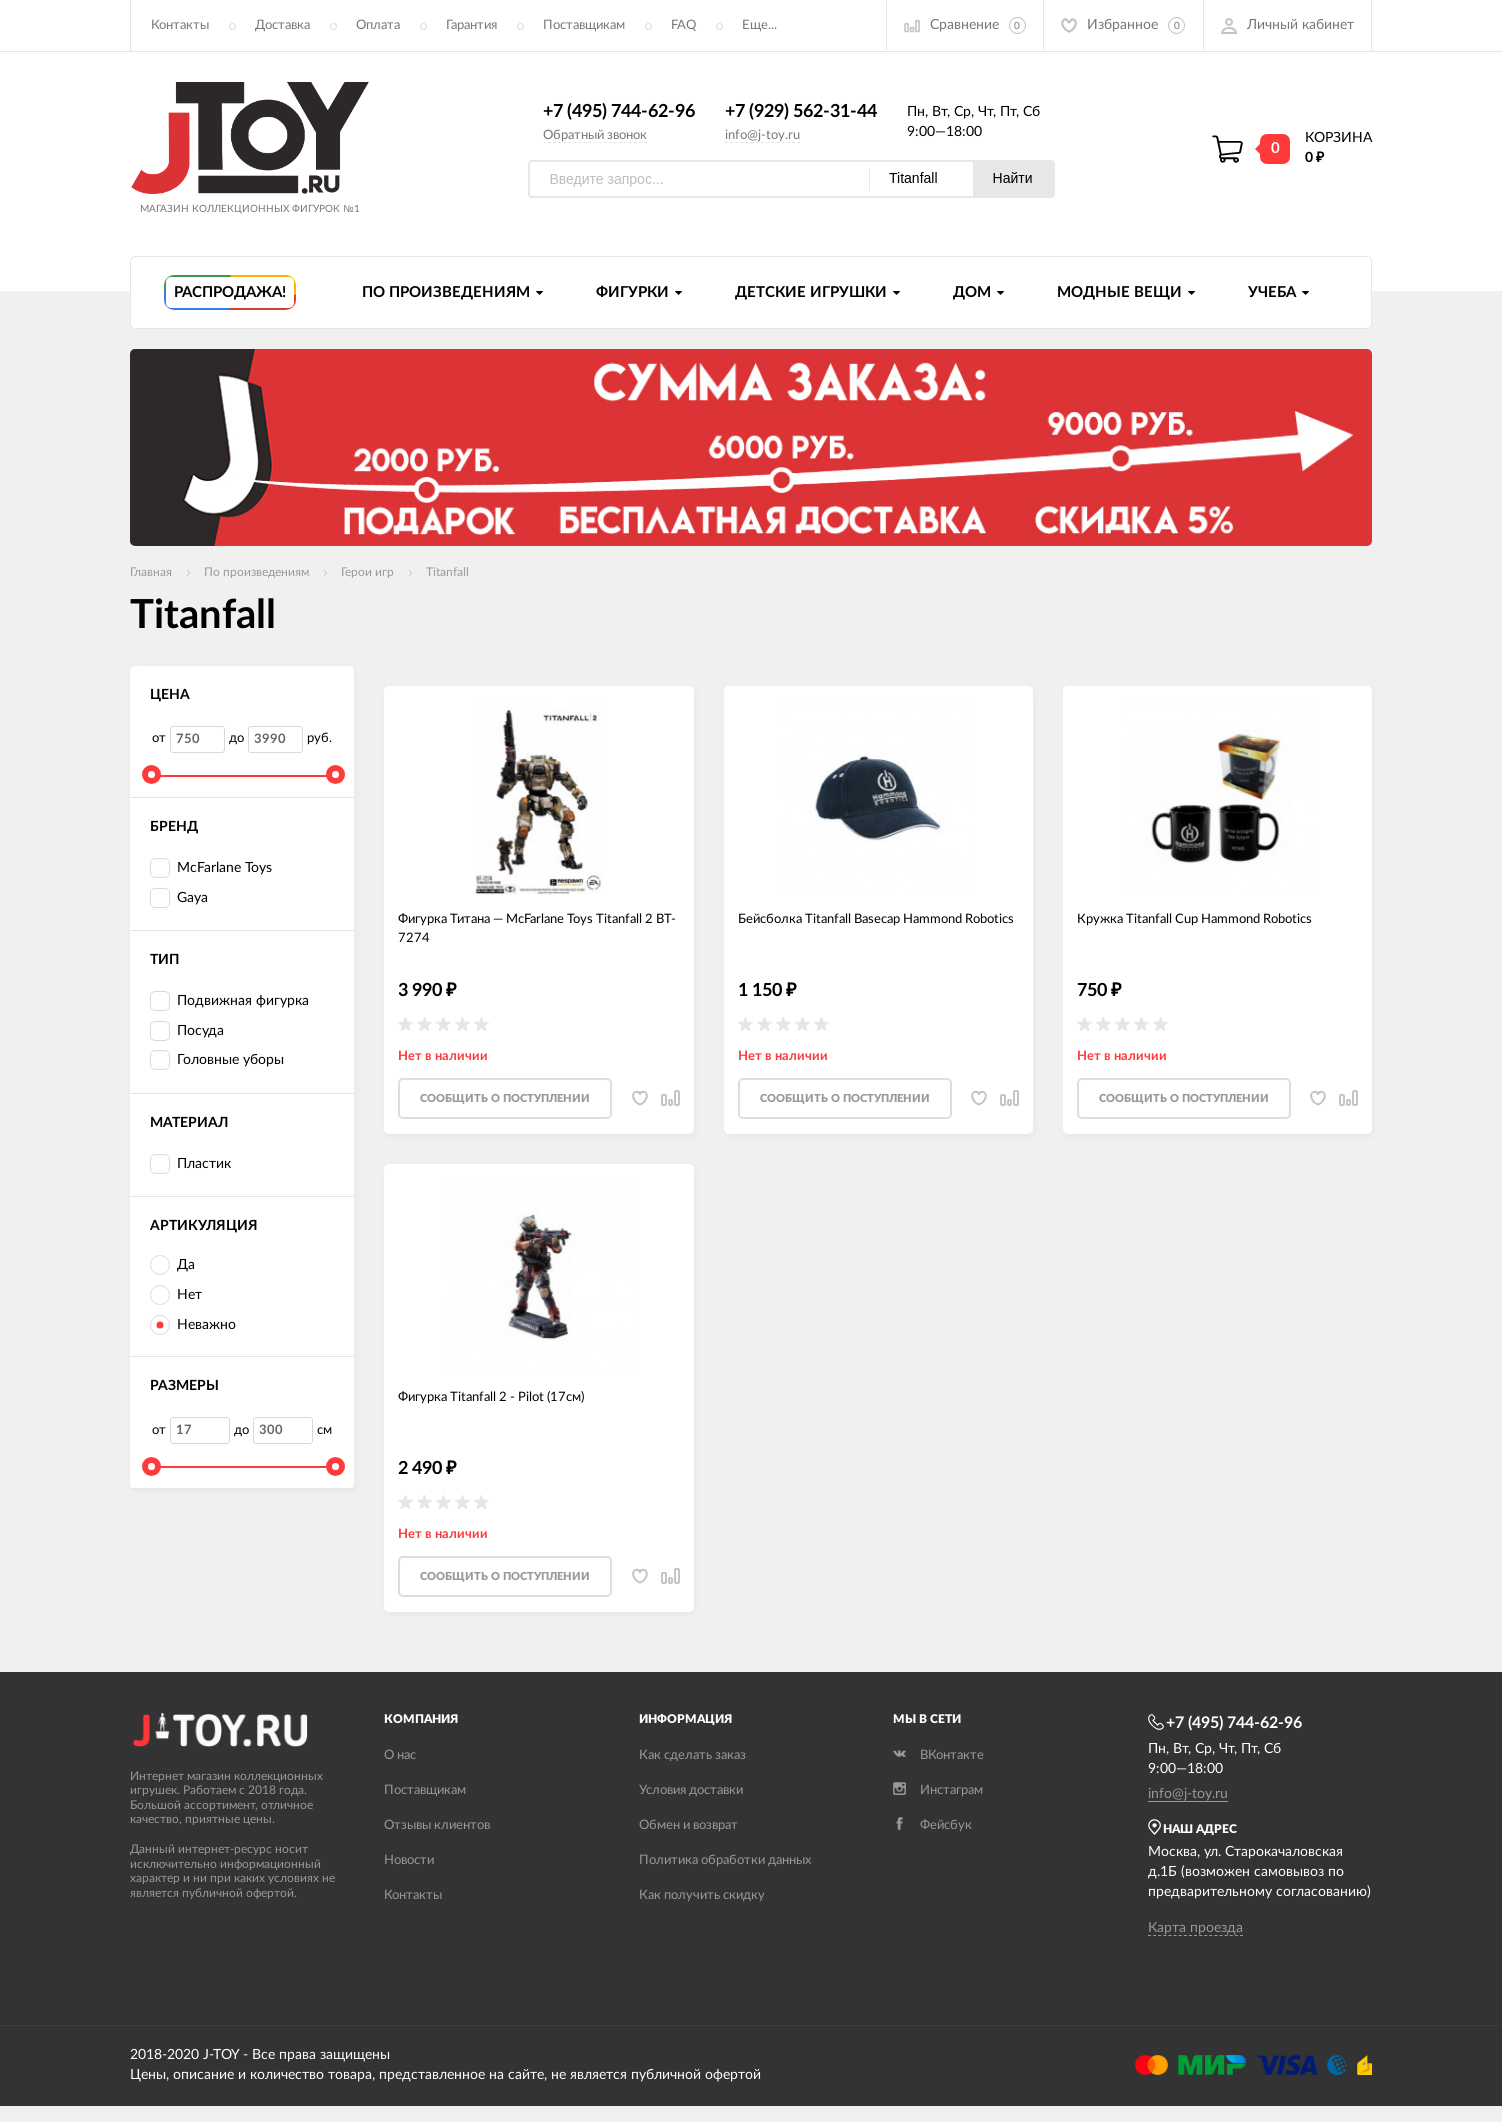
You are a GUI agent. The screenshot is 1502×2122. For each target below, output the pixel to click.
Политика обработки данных (725, 1876)
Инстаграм (938, 1806)
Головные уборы (217, 1061)
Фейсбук (932, 1841)
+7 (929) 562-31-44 (801, 113)
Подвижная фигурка (229, 1002)
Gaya (179, 899)
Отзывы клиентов (437, 1841)
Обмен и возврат (688, 1841)
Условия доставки (691, 1806)
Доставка (282, 25)
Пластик (190, 1164)
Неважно (193, 1326)
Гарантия (471, 25)
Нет (176, 1296)
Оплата (378, 25)
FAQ (683, 25)
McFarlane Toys (211, 869)
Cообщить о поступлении (505, 1107)
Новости (409, 1876)
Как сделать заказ (692, 1771)
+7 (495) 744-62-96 (619, 113)
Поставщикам (584, 25)
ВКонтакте (938, 1771)
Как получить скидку (702, 1911)
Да (172, 1266)
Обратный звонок (595, 135)
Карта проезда (1195, 1944)
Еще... (759, 25)
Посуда (187, 1031)
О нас (400, 1771)
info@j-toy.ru (762, 135)
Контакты (180, 25)
